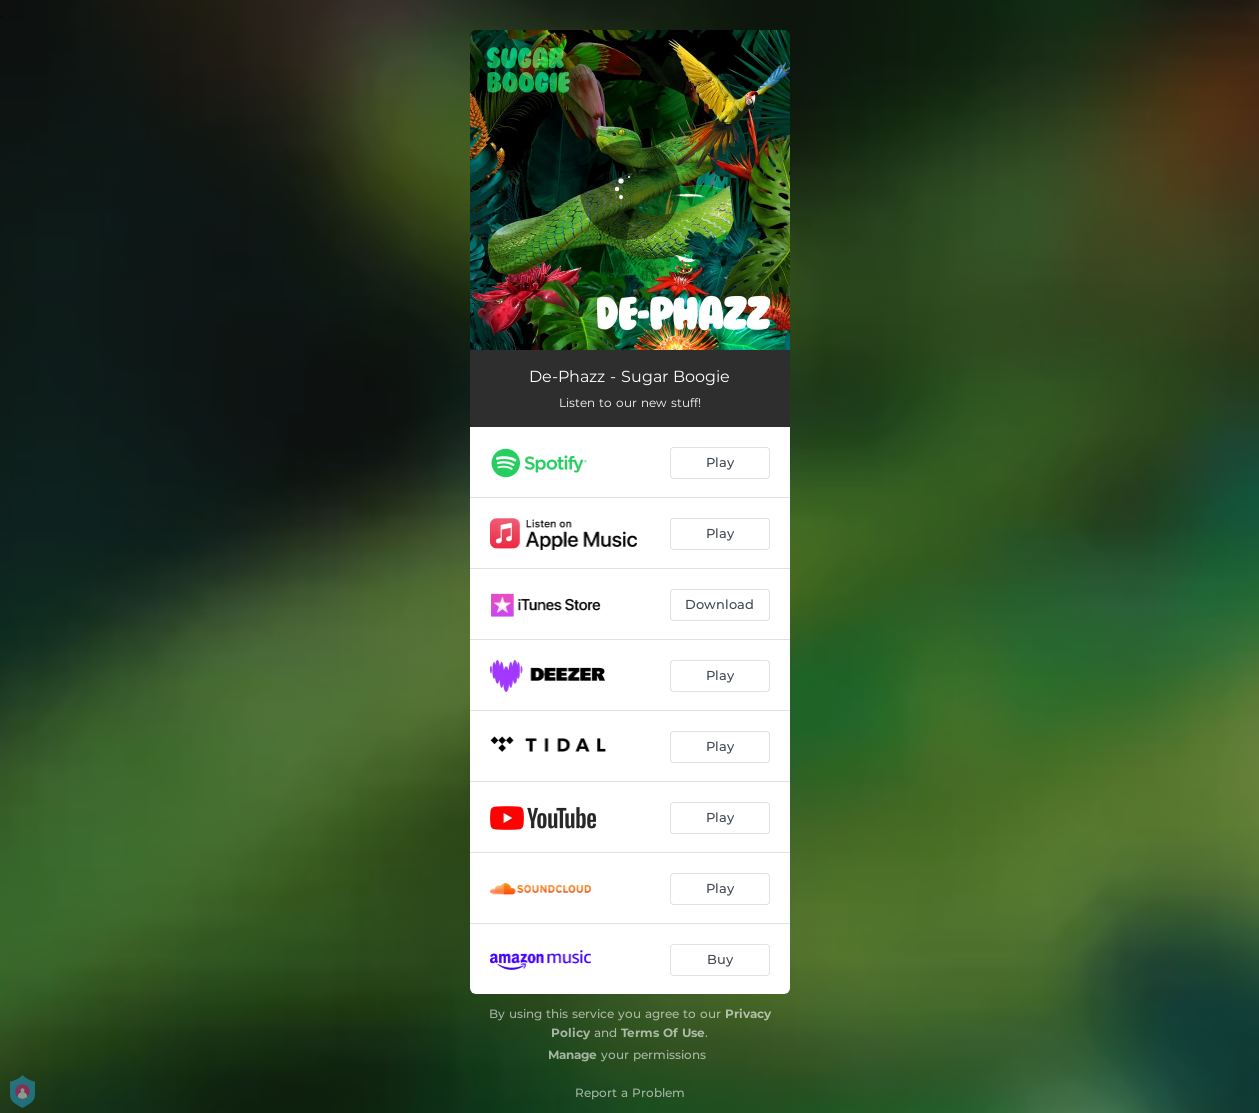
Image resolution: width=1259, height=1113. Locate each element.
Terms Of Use (663, 1032)
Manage (572, 1054)
